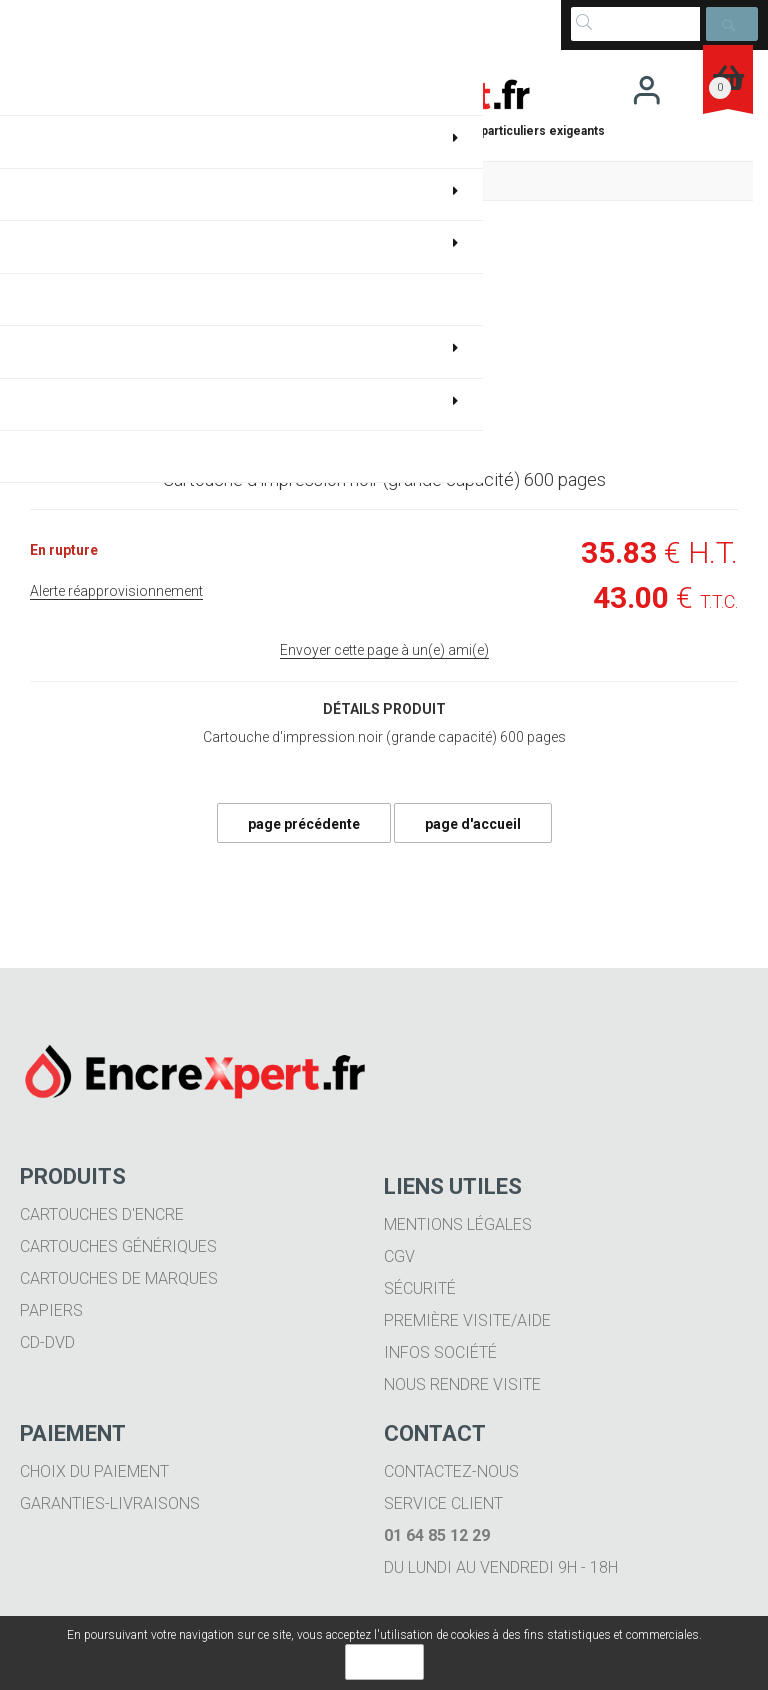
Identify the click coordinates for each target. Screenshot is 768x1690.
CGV (399, 1256)
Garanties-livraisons (110, 1503)
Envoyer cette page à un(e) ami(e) (384, 650)
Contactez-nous (451, 1471)
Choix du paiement (94, 1471)
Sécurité (420, 1288)
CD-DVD (47, 1342)
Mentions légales (458, 1224)
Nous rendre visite (462, 1384)
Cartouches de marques (119, 1278)
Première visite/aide (467, 1320)
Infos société (440, 1352)
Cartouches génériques (118, 1246)
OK (384, 1662)
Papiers (51, 1310)
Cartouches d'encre (102, 1214)
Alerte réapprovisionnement (116, 591)
